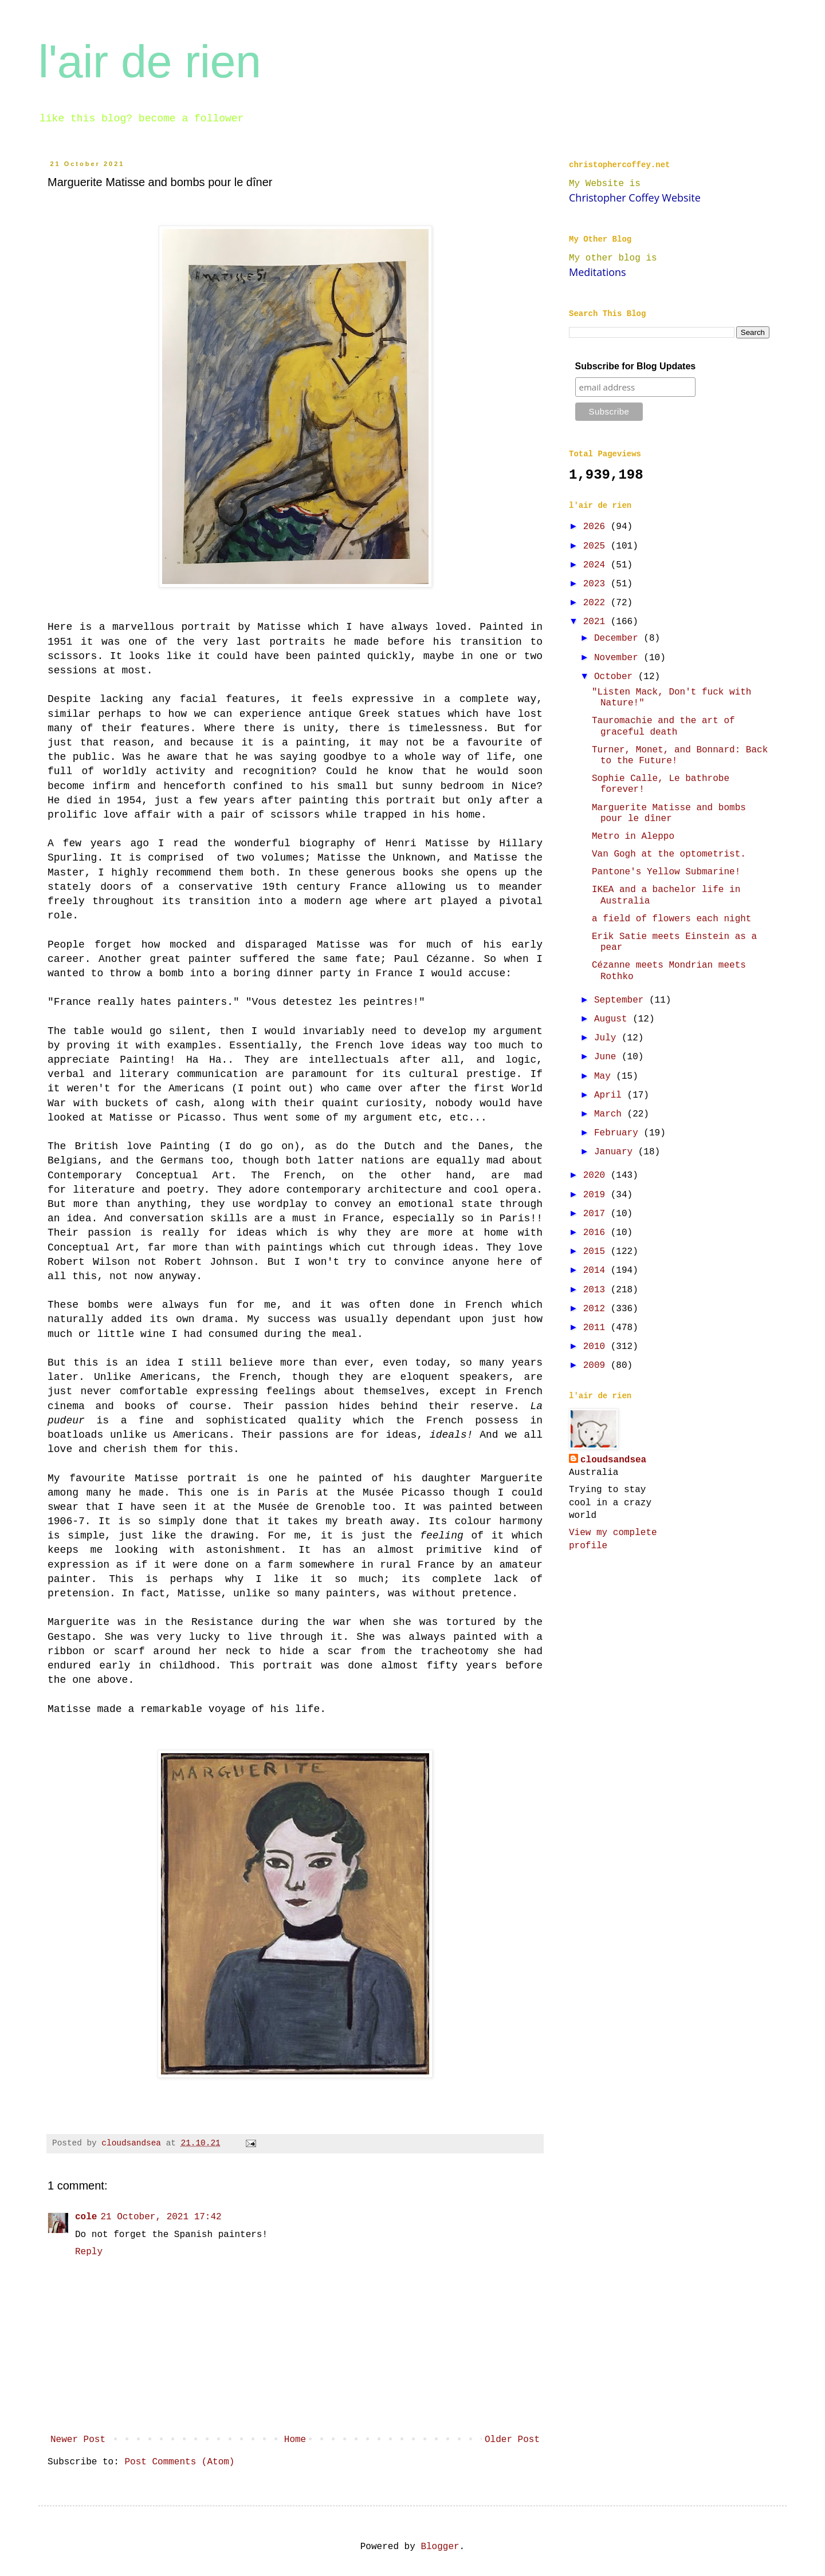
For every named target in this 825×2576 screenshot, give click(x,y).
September (621, 1000)
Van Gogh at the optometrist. (669, 854)
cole (86, 2217)
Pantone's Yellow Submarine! (666, 872)
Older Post (512, 2440)
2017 (597, 1214)
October (616, 677)
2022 (597, 603)
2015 (597, 1251)
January (616, 1152)
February (618, 1133)
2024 (597, 565)
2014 (597, 1270)
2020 (597, 1175)
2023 (597, 584)
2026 (597, 527)
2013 (597, 1290)
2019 (597, 1195)
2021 (597, 622)
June (608, 1057)
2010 (597, 1347)
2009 (597, 1365)
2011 (597, 1328)
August (613, 1019)
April (610, 1095)
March (610, 1114)
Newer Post (77, 2440)
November (618, 658)
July (608, 1038)
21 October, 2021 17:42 (160, 2217)
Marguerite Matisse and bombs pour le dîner (669, 813)
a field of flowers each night (671, 919)
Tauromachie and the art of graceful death (663, 726)
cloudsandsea (613, 1460)
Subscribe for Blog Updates (635, 366)
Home (295, 2440)
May (605, 1076)
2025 (597, 546)
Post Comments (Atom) (179, 2462)
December (618, 638)
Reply (89, 2252)
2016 (597, 1233)
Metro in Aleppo (633, 836)
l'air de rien (149, 61)
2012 (597, 1309)
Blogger (440, 2547)
